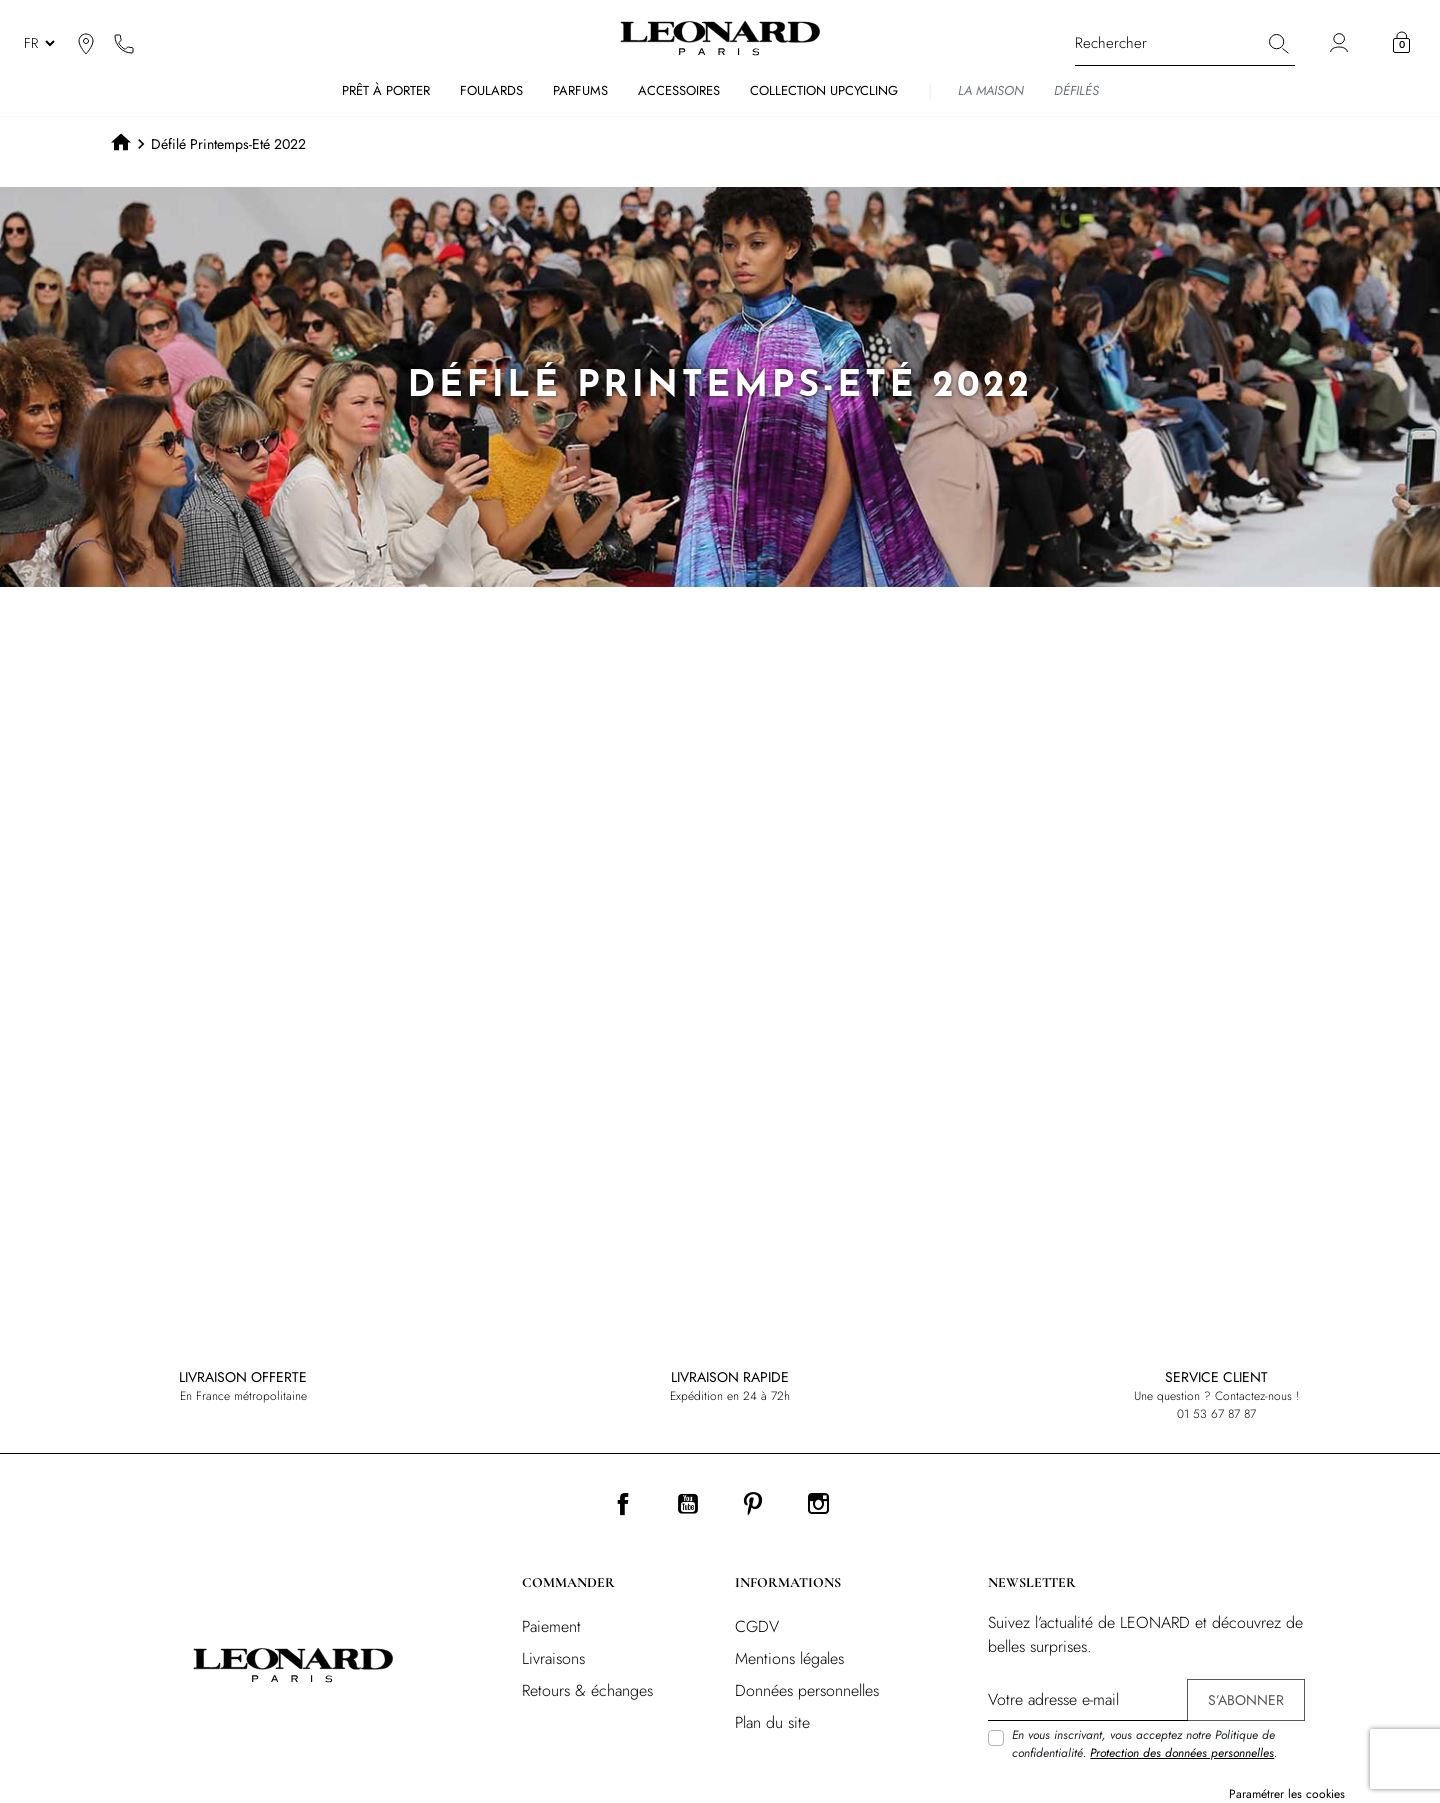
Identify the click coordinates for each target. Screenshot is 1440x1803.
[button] (1401, 43)
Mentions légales (789, 1658)
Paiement (551, 1626)
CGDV (757, 1626)
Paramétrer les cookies (1287, 1794)
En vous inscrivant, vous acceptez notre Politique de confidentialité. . (1144, 1744)
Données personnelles (807, 1690)
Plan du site (772, 1722)
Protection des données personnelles (1182, 1753)
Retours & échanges (587, 1690)
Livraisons (553, 1658)
